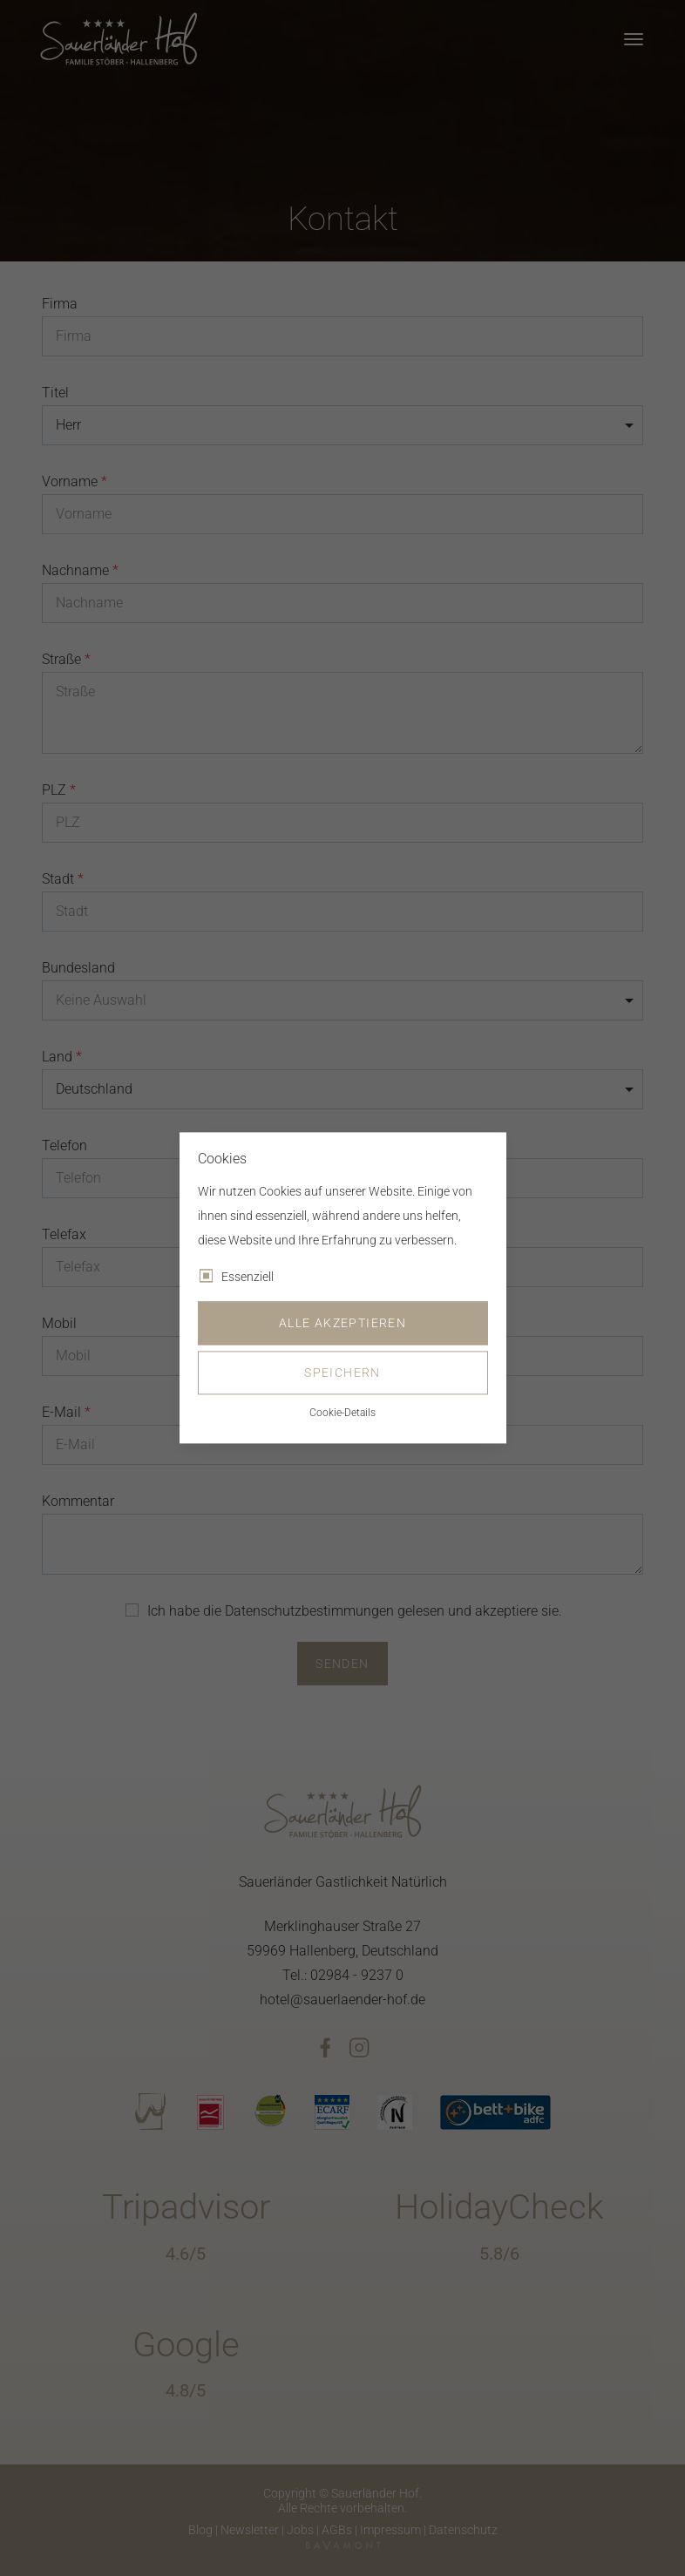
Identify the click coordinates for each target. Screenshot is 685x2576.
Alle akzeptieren (342, 1324)
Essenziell (247, 1278)
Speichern (342, 1373)
